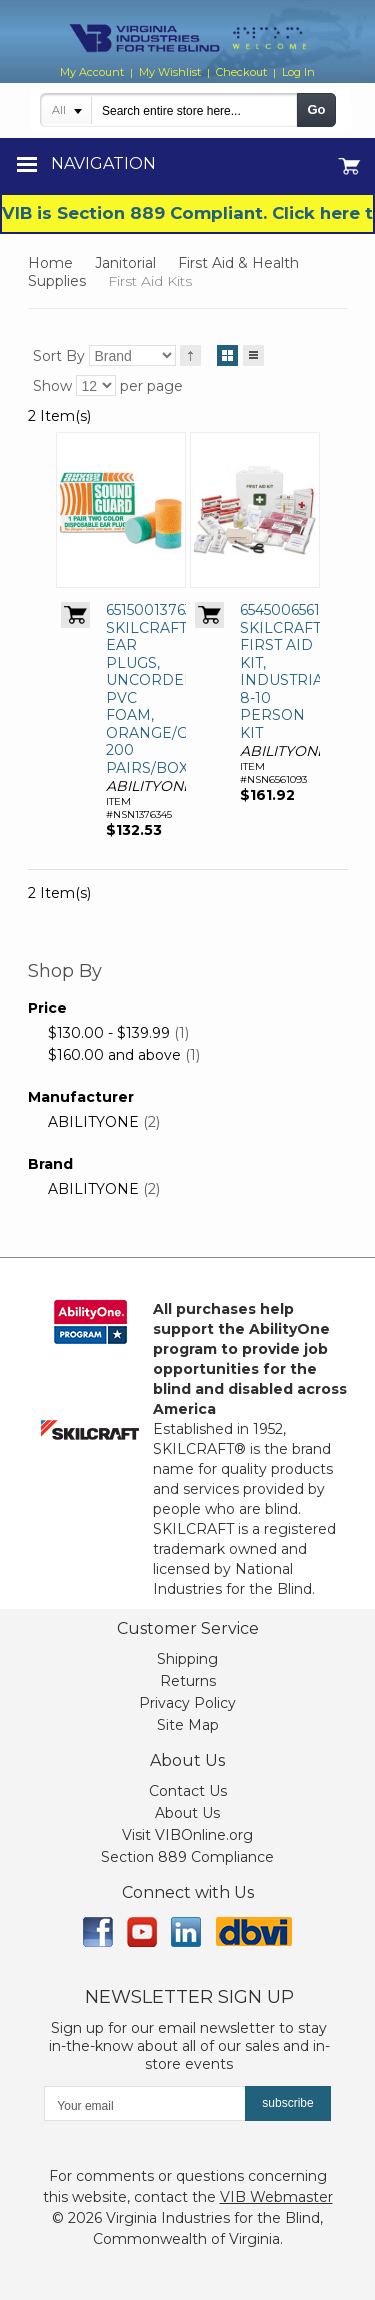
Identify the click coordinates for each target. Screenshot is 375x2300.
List (253, 352)
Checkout (241, 72)
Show (52, 386)
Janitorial (125, 263)
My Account (92, 72)
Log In (298, 72)
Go (316, 109)
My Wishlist (170, 72)
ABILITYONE (93, 1122)
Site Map (188, 1725)
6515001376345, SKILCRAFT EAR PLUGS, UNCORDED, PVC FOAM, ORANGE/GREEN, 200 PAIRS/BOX (170, 689)
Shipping (187, 1659)
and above (114, 1055)
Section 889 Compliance (187, 1857)
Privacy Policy (187, 1703)
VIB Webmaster (276, 2197)
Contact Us (188, 1791)
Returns (188, 1681)
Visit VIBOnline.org (187, 1835)
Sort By (59, 356)
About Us (187, 1813)
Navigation (103, 163)
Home (50, 263)
